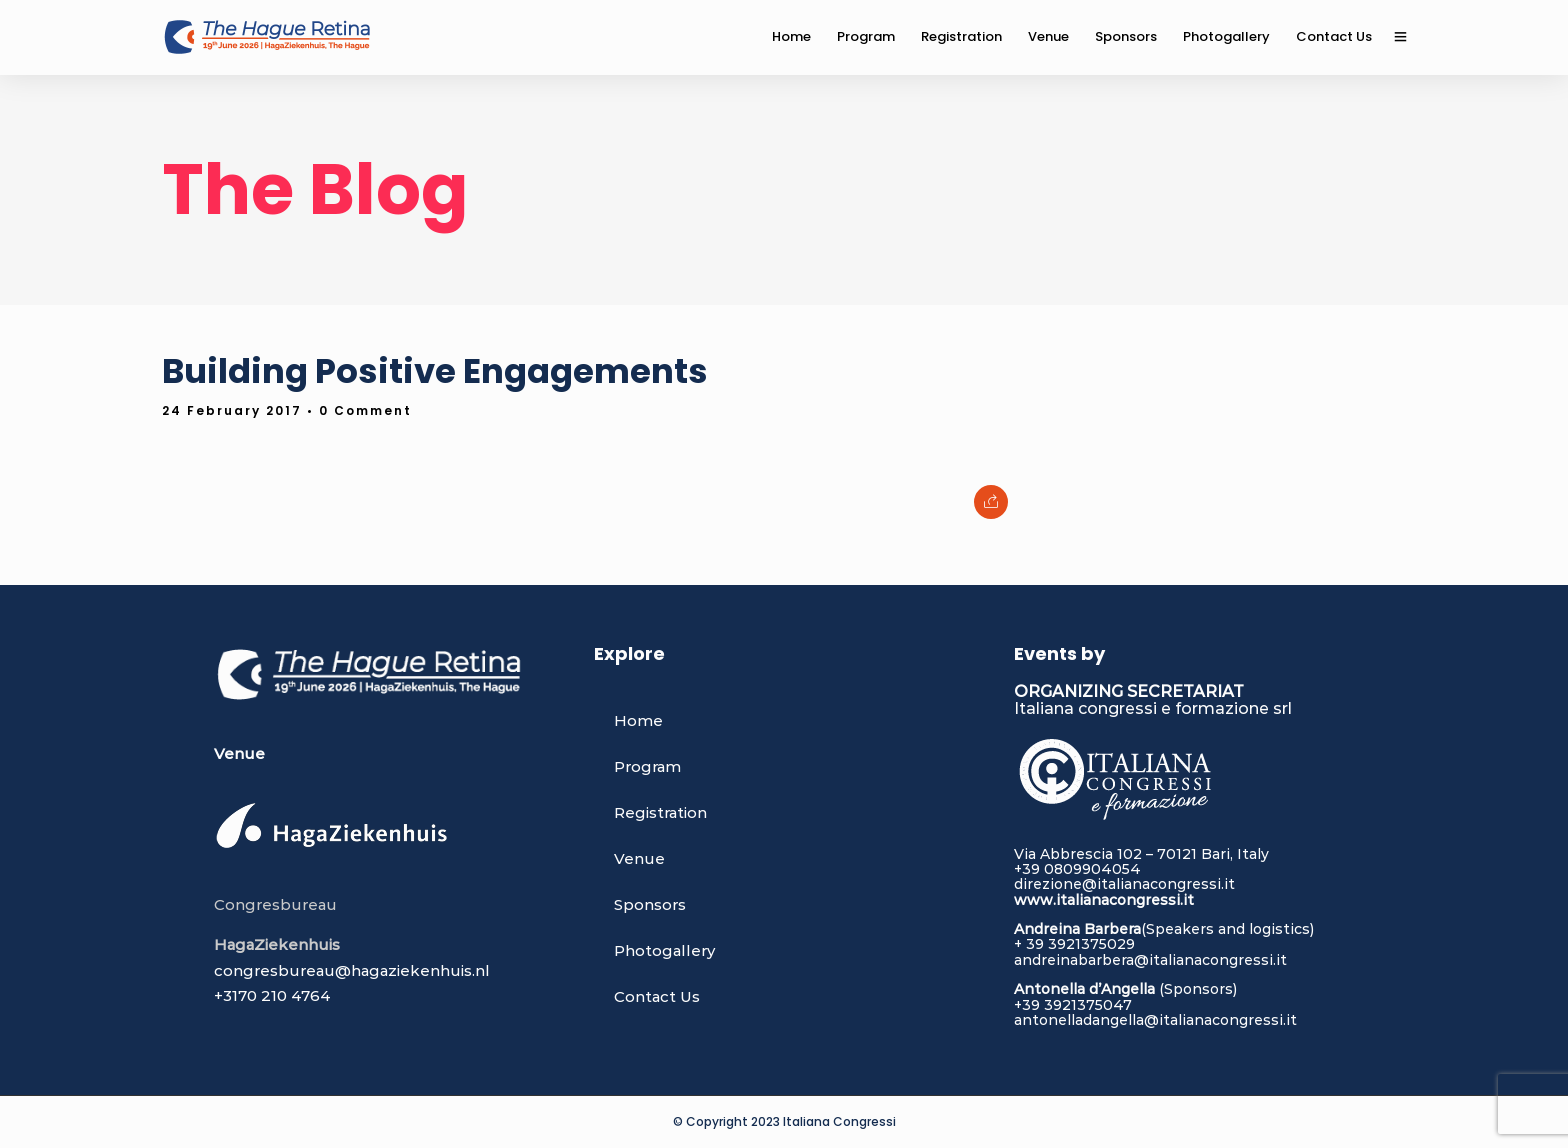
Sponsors (650, 904)
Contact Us (657, 996)
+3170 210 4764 (272, 995)
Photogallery (664, 950)
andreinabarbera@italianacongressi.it (1150, 960)
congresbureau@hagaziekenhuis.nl (352, 970)
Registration (660, 812)
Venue (639, 858)
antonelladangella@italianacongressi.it (1155, 1020)
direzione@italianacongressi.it (1124, 884)
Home (638, 720)
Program (647, 766)
